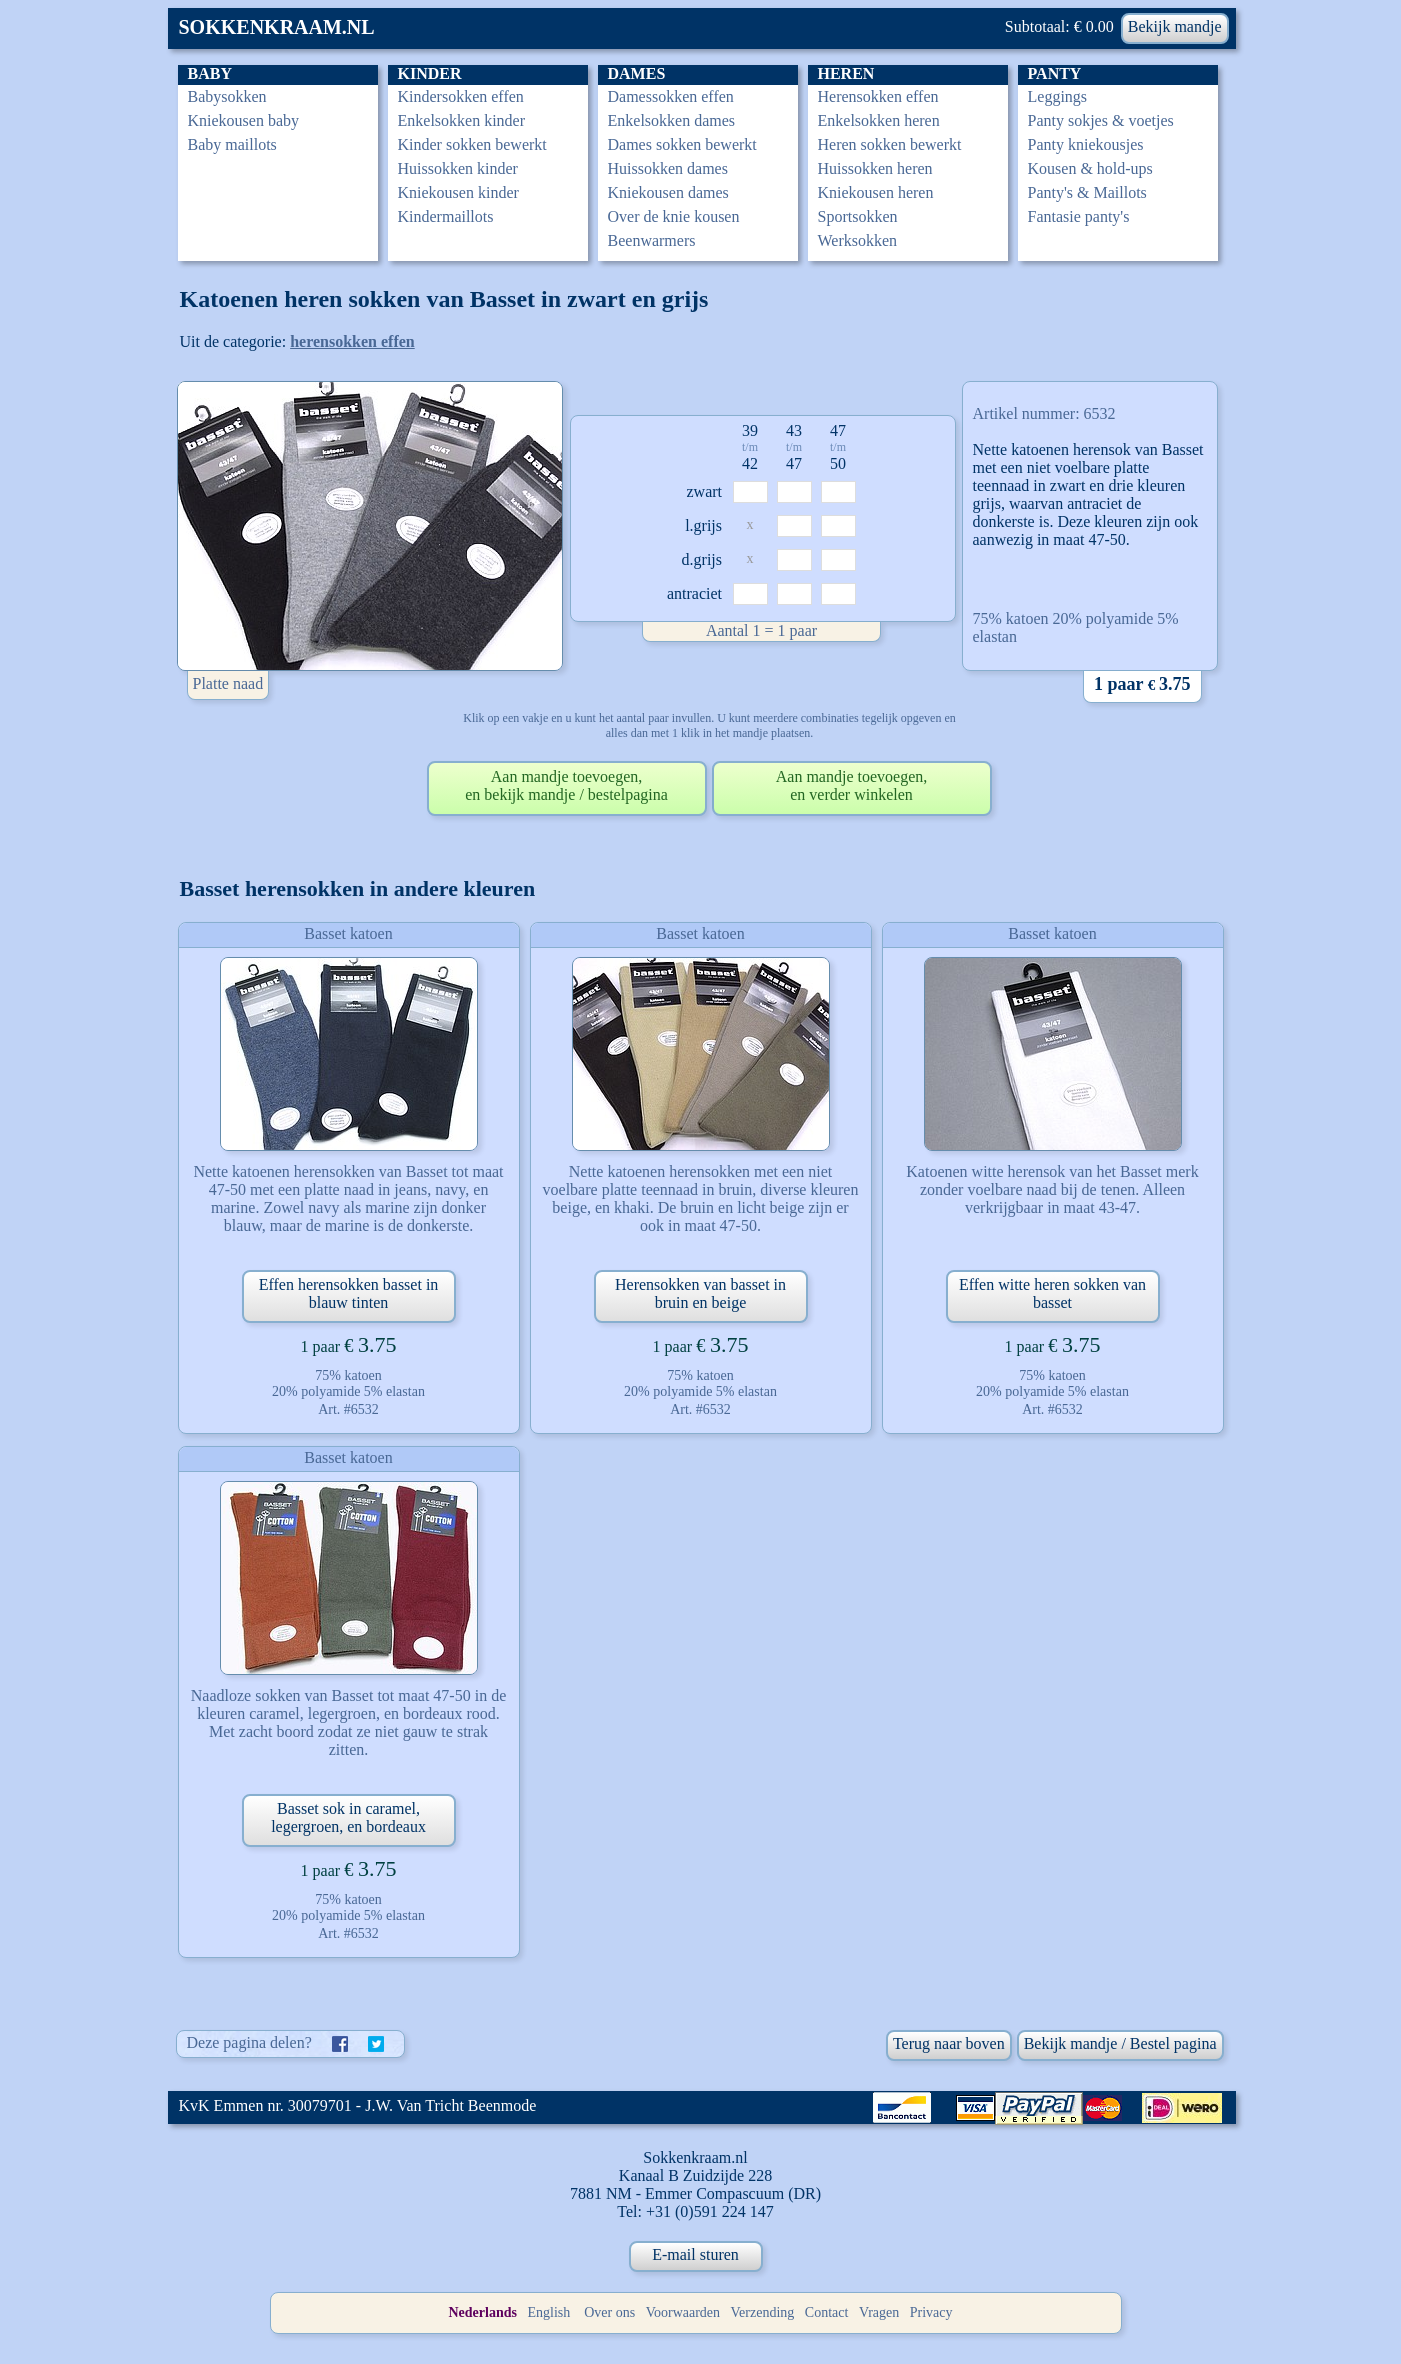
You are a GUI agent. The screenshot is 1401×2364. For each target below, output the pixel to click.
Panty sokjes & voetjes (1101, 120)
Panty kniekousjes (1086, 144)
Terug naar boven (949, 2043)
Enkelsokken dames (672, 120)
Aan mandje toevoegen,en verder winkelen (852, 785)
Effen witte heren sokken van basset (1052, 1293)
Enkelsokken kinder (462, 120)
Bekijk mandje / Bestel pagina (1120, 2043)
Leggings (1058, 96)
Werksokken (858, 240)
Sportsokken (858, 216)
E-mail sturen (695, 2254)
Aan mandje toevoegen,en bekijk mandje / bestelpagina (566, 785)
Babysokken (227, 96)
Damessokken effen (671, 96)
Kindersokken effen (461, 96)
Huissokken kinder (458, 168)
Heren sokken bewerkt (890, 144)
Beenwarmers (652, 240)
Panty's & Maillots (1087, 192)
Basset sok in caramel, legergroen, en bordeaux (348, 1817)
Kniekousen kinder (458, 192)
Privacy (931, 2312)
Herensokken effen (878, 96)
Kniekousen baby (244, 120)
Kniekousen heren (876, 192)
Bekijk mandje (1175, 26)
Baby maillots (232, 144)
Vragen (879, 2312)
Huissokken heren (875, 168)
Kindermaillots (446, 216)
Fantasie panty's (1079, 216)
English (548, 2312)
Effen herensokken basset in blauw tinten (349, 1293)
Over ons (609, 2312)
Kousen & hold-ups (1090, 168)
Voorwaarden (683, 2312)
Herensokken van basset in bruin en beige (700, 1293)
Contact (827, 2312)
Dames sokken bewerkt (682, 144)
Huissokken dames (668, 168)
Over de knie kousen (674, 216)
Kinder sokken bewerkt (472, 144)
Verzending (763, 2312)
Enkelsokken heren (879, 120)
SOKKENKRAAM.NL (277, 27)
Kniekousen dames (668, 192)
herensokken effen (352, 341)
